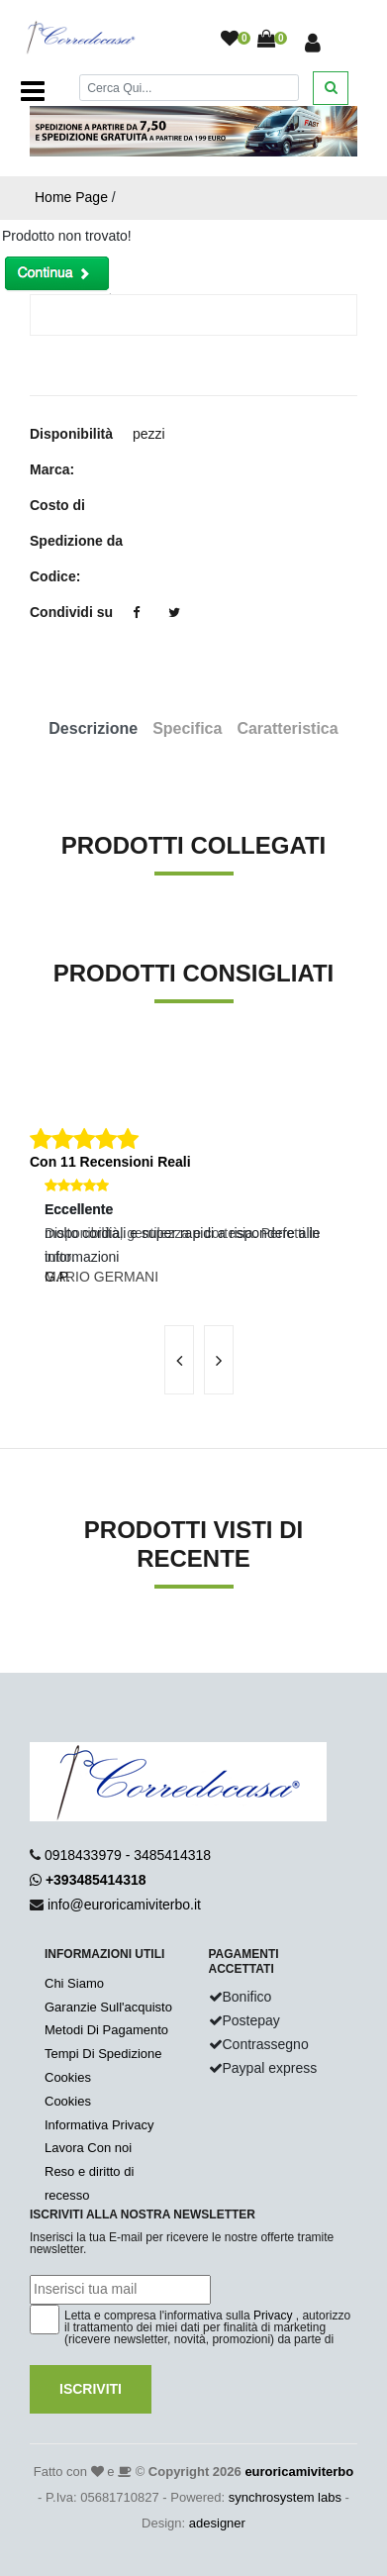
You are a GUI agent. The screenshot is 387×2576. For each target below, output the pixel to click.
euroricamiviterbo (298, 2471)
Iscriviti (90, 2389)
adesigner (217, 2523)
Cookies (68, 2077)
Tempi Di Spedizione (103, 2053)
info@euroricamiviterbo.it (124, 1904)
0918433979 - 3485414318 (128, 1855)
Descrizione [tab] (93, 728)
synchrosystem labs (285, 2497)
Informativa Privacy (99, 2124)
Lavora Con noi (88, 2147)
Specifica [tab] (187, 728)
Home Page (71, 197)
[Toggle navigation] (32, 91)
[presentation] (179, 1359)
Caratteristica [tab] (287, 728)
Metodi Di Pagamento (106, 2029)
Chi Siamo (74, 1983)
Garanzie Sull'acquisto (108, 2007)
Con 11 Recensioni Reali (110, 1162)
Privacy (272, 2315)
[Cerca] (189, 87)
